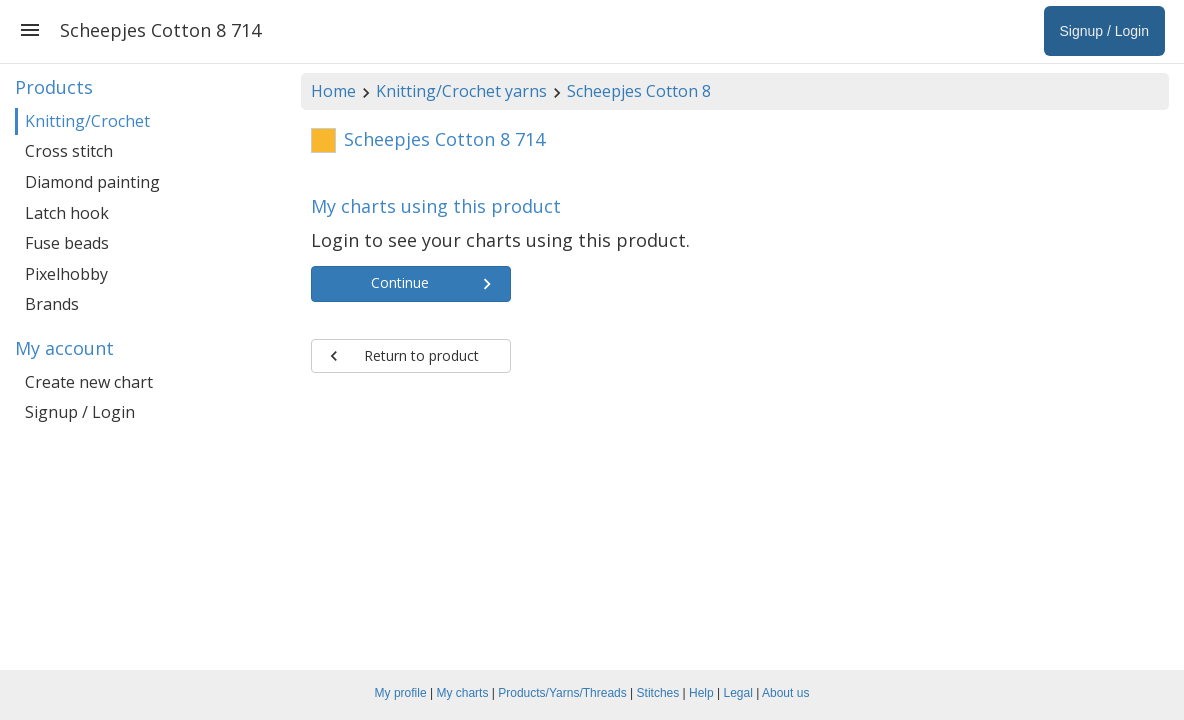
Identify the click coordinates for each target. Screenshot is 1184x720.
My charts (462, 693)
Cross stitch (69, 151)
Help (701, 693)
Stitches (658, 693)
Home (333, 91)
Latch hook (67, 213)
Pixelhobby (66, 274)
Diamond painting (92, 182)
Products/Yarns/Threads (562, 693)
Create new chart (89, 382)
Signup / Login (80, 412)
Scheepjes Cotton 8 (639, 91)
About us (785, 693)
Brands (52, 304)
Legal (738, 693)
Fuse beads (67, 243)
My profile (401, 693)
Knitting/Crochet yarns (461, 91)
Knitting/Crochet (87, 121)
